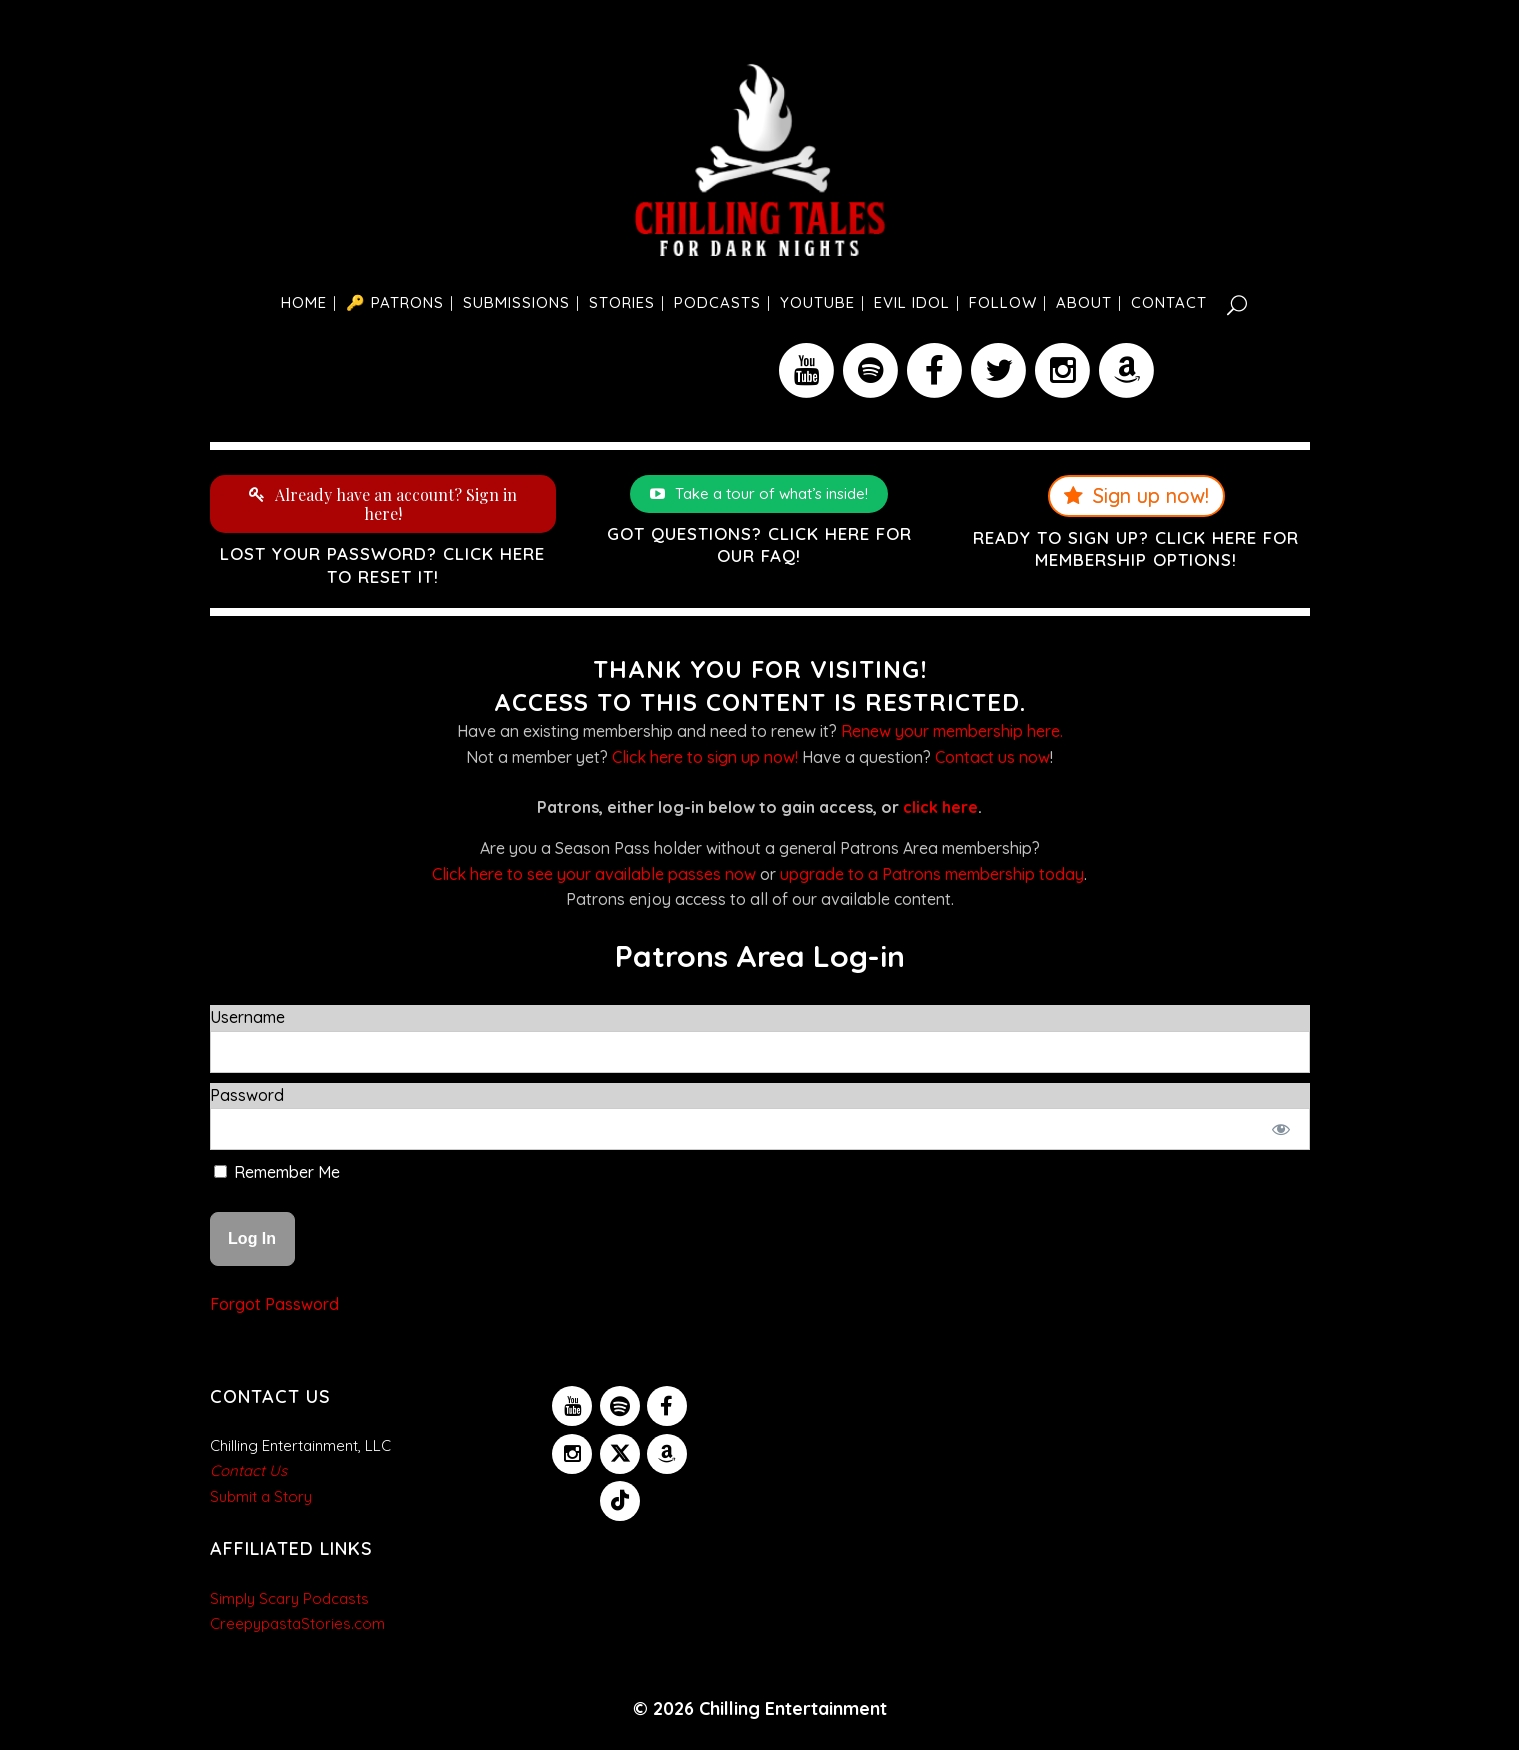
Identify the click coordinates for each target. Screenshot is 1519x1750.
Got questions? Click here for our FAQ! (759, 544)
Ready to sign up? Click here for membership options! (1136, 548)
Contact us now (992, 757)
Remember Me (277, 1172)
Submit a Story (261, 1496)
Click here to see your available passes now (594, 874)
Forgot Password (274, 1304)
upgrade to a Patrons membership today (932, 874)
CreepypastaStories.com (297, 1623)
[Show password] (1280, 1129)
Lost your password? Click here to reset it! (382, 564)
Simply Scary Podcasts (289, 1598)
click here (940, 807)
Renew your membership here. (952, 731)
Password (247, 1095)
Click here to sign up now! (705, 757)
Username (247, 1017)
